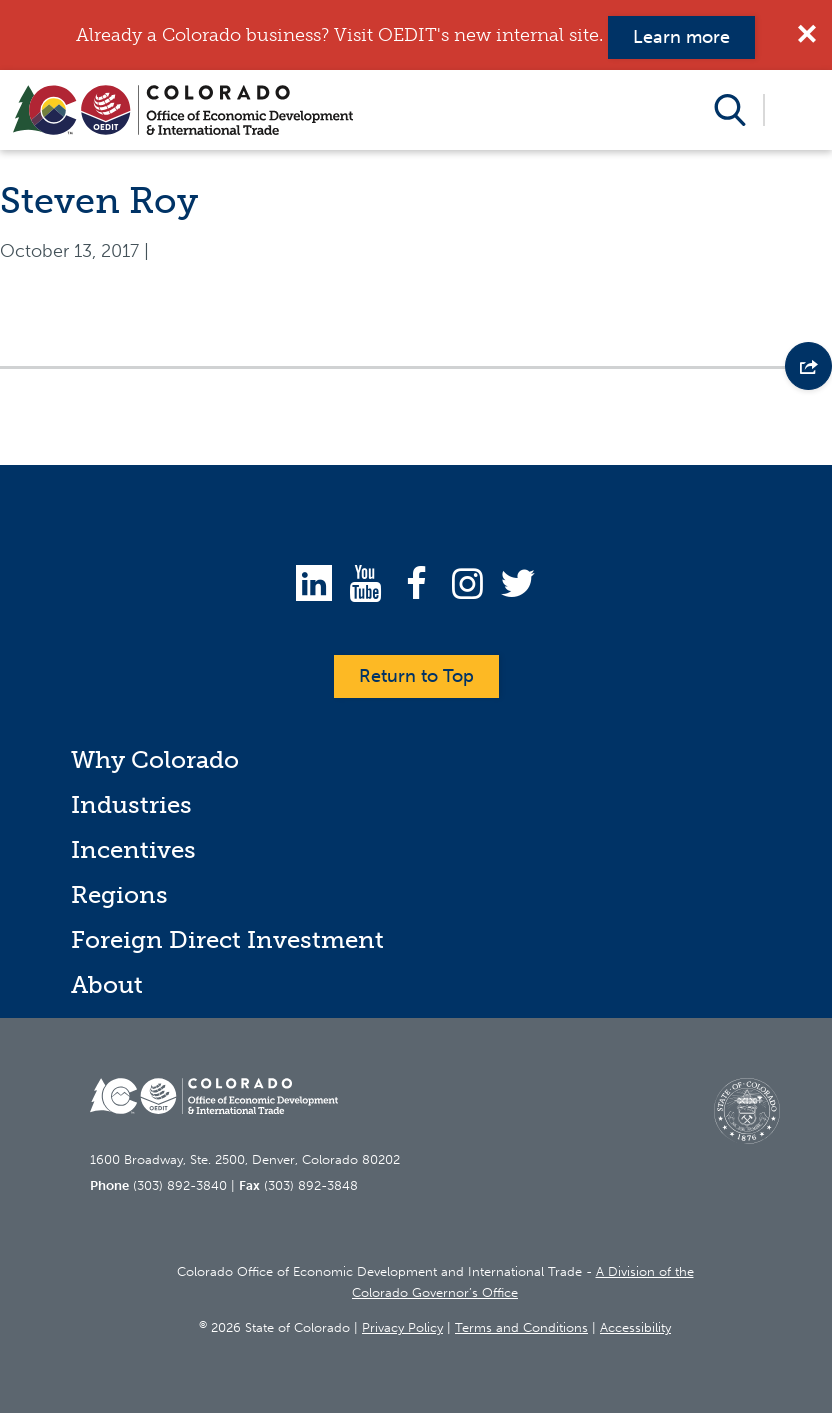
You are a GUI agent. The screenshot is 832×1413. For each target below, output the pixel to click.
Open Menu (797, 110)
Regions (119, 894)
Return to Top (416, 676)
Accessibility (635, 1327)
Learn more (681, 37)
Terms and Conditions (521, 1327)
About (107, 984)
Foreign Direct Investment (227, 939)
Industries (131, 804)
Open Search (730, 110)
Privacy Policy (402, 1327)
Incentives (133, 849)
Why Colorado (155, 759)
